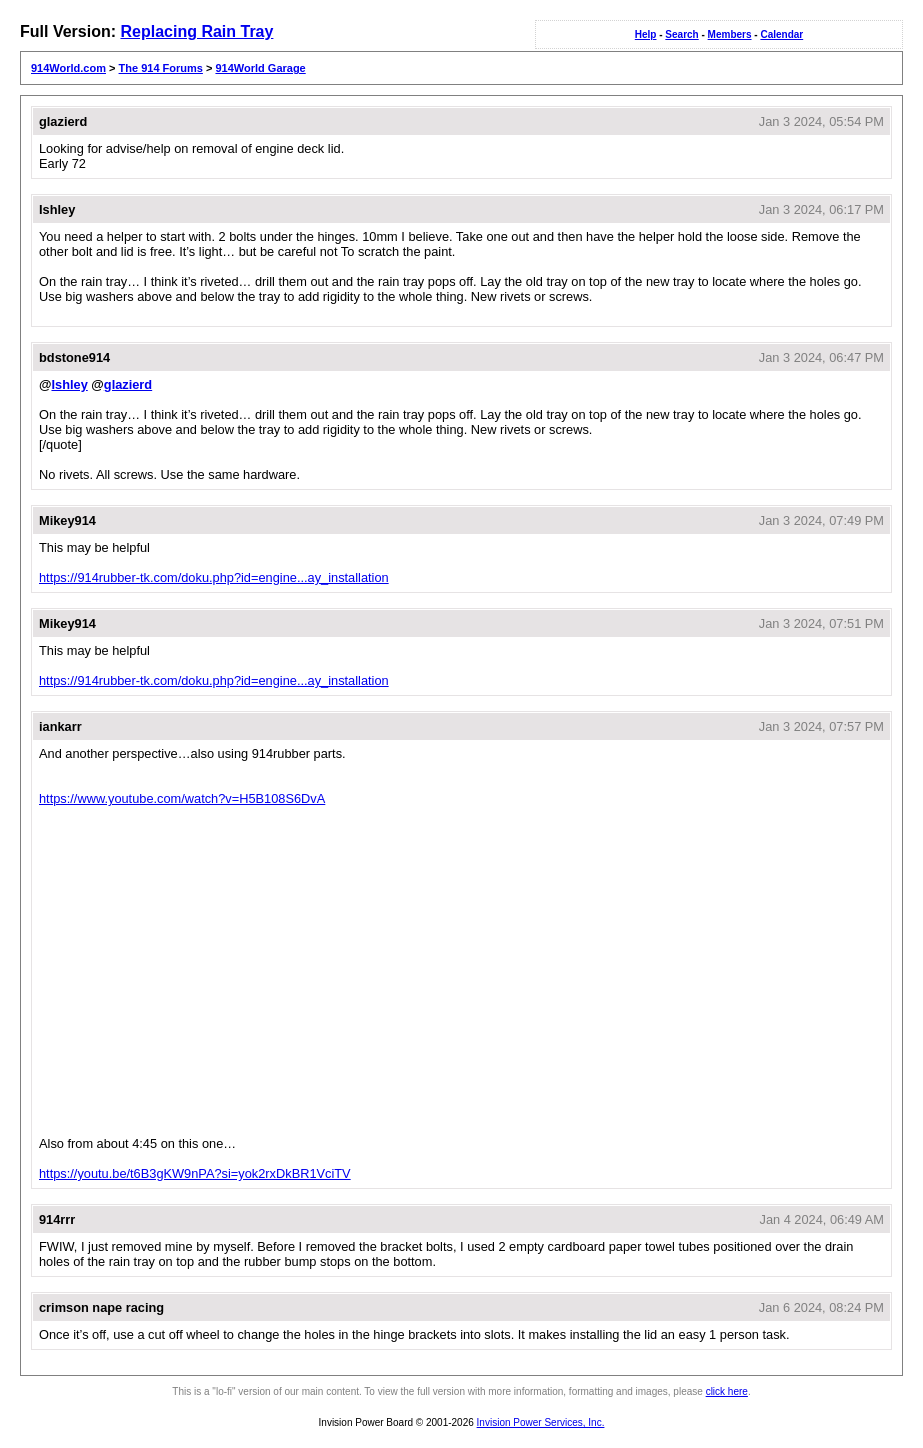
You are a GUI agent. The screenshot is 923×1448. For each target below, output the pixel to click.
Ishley (69, 384)
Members (730, 34)
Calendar (781, 34)
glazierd (128, 384)
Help (646, 34)
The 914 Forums (161, 68)
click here (727, 1391)
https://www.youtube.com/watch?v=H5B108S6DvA (182, 798)
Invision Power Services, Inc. (541, 1422)
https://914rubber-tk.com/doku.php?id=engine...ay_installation (214, 577)
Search (681, 34)
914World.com (68, 68)
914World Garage (260, 68)
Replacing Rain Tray (196, 31)
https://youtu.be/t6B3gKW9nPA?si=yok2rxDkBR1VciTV (195, 1173)
